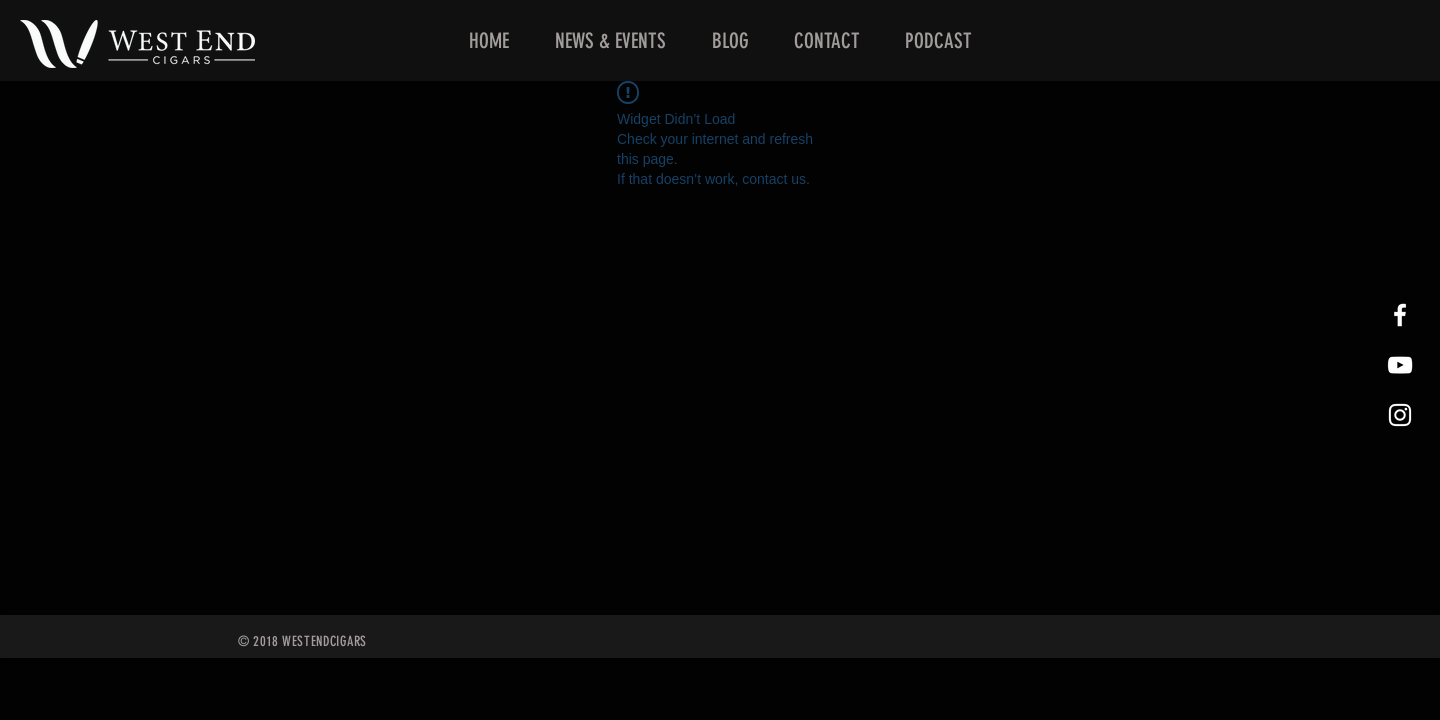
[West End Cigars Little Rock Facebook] (1400, 315)
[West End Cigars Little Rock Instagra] (1400, 415)
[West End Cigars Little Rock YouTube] (1400, 365)
